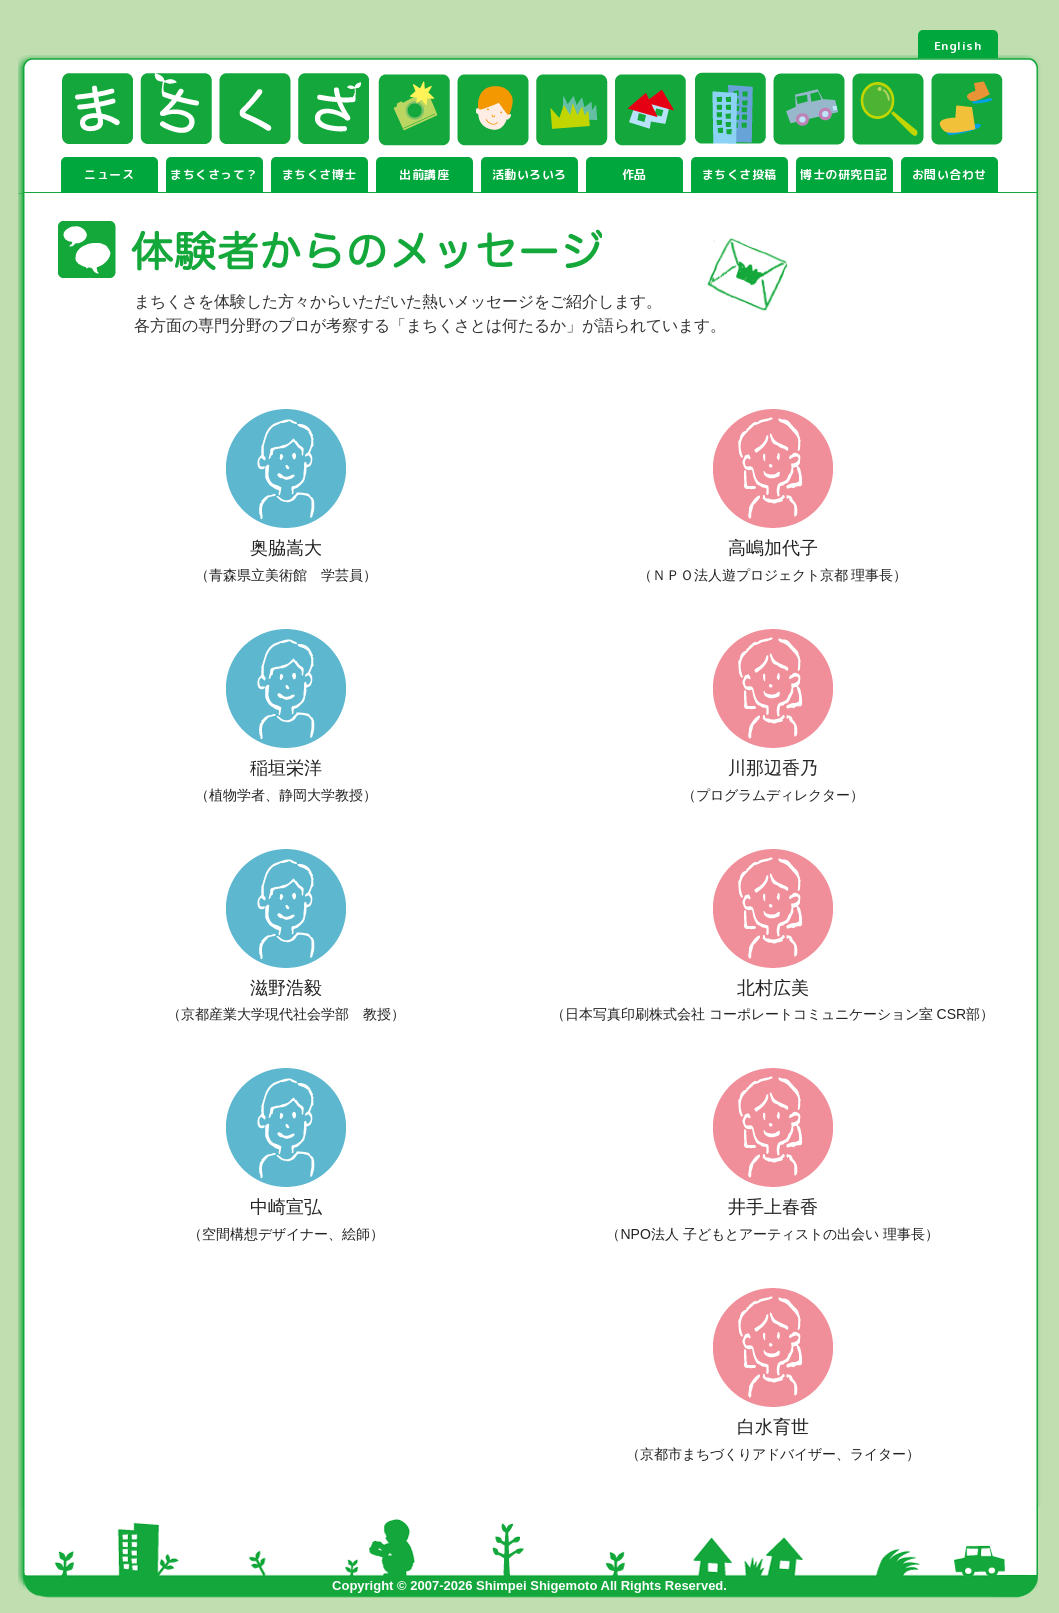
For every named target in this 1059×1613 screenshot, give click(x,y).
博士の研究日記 (844, 174)
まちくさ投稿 (739, 174)
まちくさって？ (214, 174)
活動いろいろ (529, 174)
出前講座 (424, 174)
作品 (634, 174)
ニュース (109, 174)
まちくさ (215, 108)
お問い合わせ (949, 174)
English (958, 45)
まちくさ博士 (319, 174)
